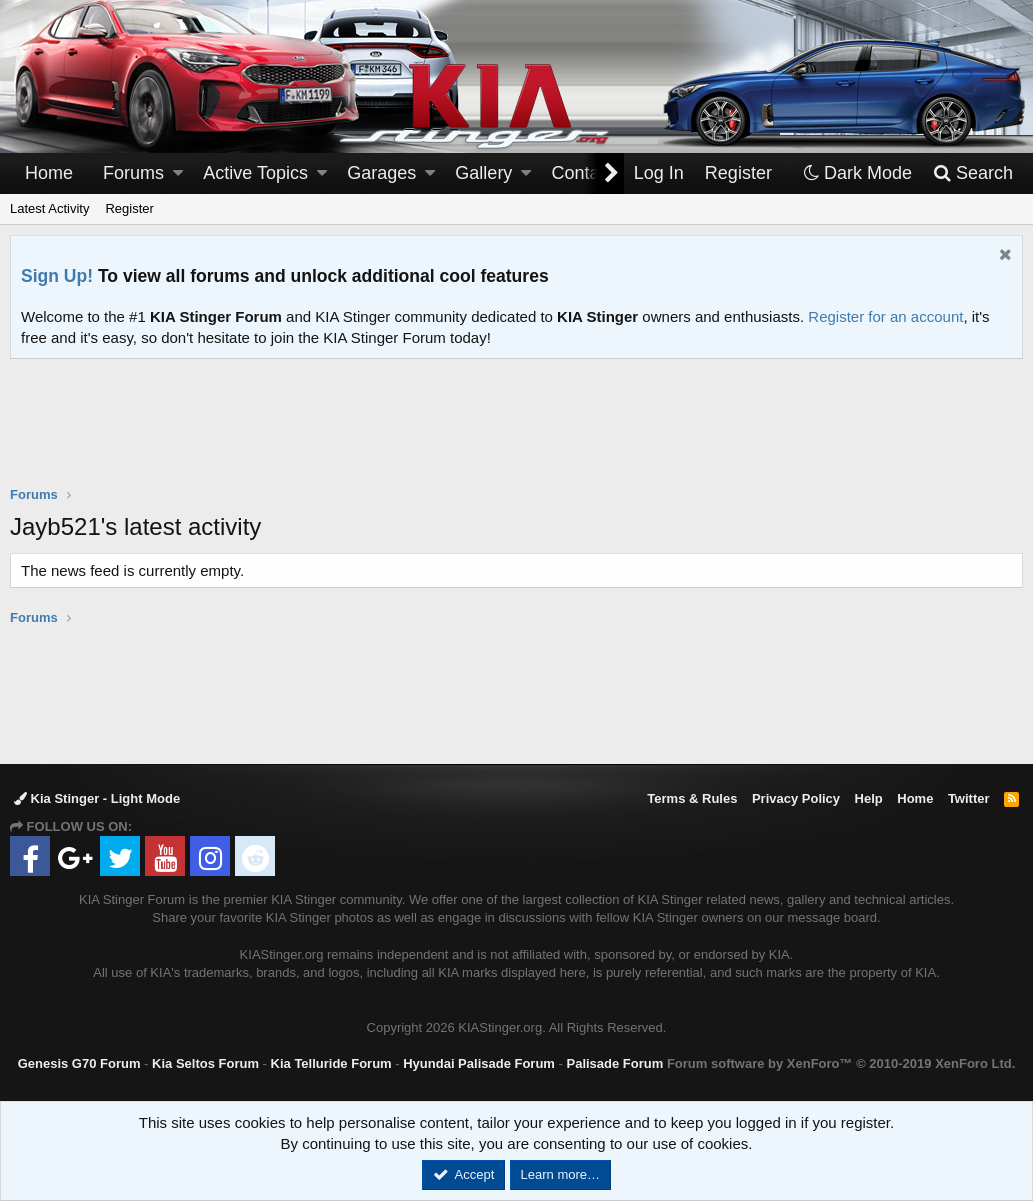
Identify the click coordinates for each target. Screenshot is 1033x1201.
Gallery (483, 173)
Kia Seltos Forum (205, 1063)
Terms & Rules (692, 798)
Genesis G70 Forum (79, 1063)
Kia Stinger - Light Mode (97, 798)
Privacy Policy (796, 798)
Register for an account (885, 316)
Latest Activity (49, 208)
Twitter (969, 798)
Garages (381, 173)
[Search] (972, 173)
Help (869, 798)
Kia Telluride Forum (331, 1063)
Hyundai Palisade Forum (479, 1063)
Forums (133, 173)
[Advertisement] (517, 435)
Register (129, 208)
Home (49, 173)
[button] (178, 173)
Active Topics (255, 173)
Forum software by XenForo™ (841, 1063)
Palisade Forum (614, 1063)
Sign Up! (57, 276)
